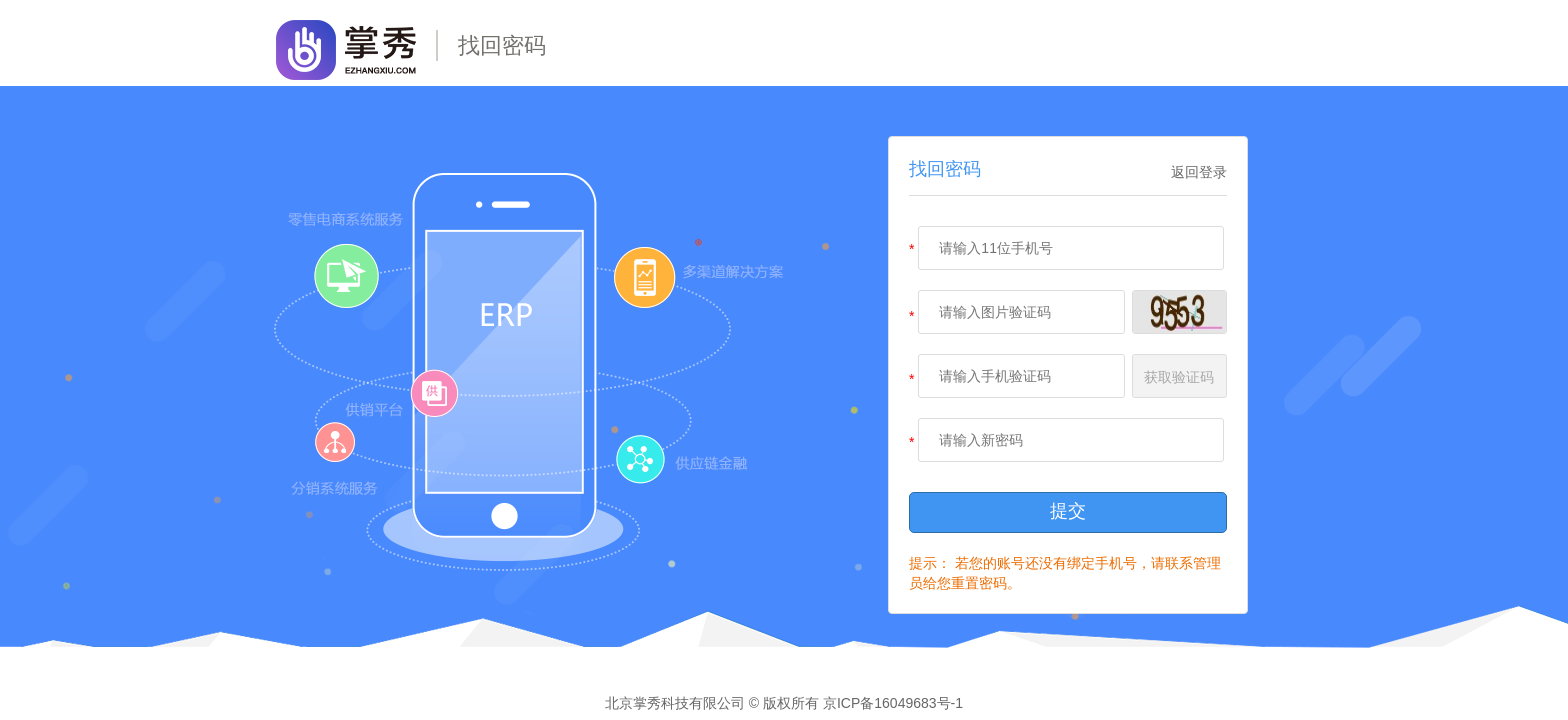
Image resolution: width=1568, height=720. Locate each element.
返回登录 (1199, 172)
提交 (1068, 511)
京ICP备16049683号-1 (893, 703)
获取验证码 (1179, 377)
